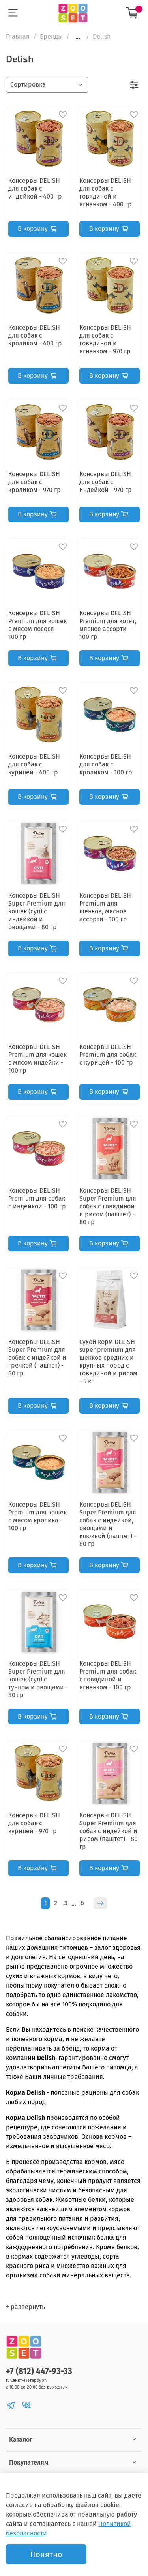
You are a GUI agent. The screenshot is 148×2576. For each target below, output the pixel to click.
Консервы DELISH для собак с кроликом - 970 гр (34, 482)
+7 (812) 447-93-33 (39, 2371)
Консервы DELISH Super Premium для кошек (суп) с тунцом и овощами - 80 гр (38, 1679)
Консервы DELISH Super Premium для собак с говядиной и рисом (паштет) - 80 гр (107, 1206)
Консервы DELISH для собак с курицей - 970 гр (34, 1823)
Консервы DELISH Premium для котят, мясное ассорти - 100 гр (108, 624)
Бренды (51, 36)
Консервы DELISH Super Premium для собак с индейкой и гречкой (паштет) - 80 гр (37, 1357)
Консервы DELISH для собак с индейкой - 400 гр (35, 188)
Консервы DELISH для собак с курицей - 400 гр (34, 764)
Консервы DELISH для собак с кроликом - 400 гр (35, 335)
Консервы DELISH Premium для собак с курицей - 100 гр (107, 1054)
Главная (18, 36)
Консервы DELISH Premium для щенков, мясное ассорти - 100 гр (105, 907)
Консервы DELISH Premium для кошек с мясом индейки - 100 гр (37, 1058)
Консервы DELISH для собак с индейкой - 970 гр (105, 482)
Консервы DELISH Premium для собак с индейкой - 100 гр (37, 1198)
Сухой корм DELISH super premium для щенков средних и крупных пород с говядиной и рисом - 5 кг (108, 1361)
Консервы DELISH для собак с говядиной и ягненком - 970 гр (105, 339)
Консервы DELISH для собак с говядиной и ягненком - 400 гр (105, 192)
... (77, 36)
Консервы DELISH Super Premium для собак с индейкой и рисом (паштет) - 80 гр (108, 1830)
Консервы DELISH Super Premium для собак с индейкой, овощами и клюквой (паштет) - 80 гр (107, 1524)
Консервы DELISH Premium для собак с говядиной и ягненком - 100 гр (107, 1675)
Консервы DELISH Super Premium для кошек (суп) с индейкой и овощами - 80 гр (36, 911)
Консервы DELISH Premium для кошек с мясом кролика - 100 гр (37, 1516)
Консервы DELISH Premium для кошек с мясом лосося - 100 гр (37, 624)
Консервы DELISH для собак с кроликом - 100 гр (105, 764)
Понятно (46, 2554)
